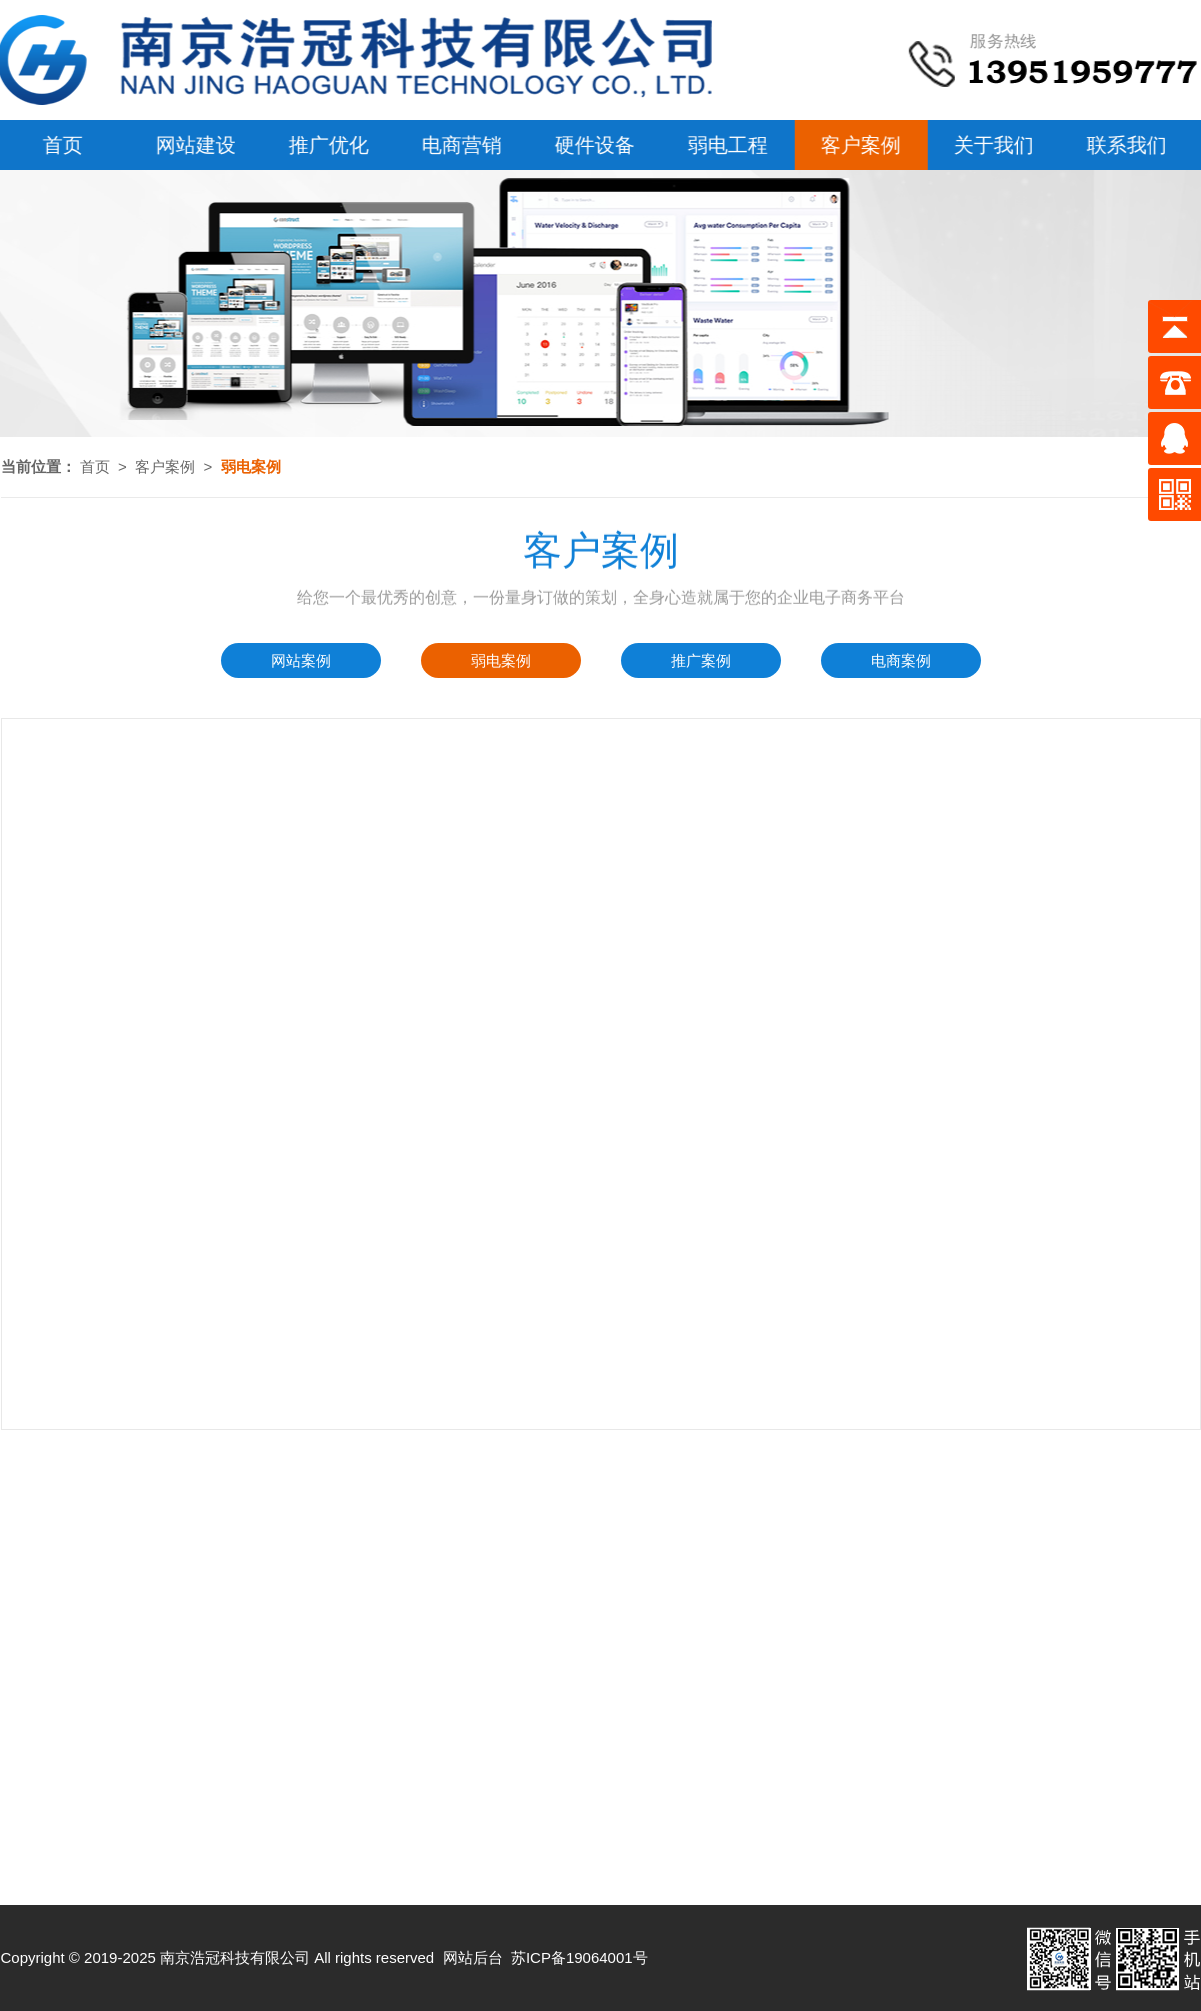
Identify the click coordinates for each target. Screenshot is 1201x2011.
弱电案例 (501, 660)
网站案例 (301, 660)
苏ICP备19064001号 (579, 1957)
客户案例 (858, 145)
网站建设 (193, 145)
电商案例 (901, 660)
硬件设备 (592, 145)
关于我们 (991, 145)
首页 (95, 466)
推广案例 (701, 660)
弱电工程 (725, 145)
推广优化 (326, 145)
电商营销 (459, 145)
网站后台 (473, 1957)
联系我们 (1124, 145)
